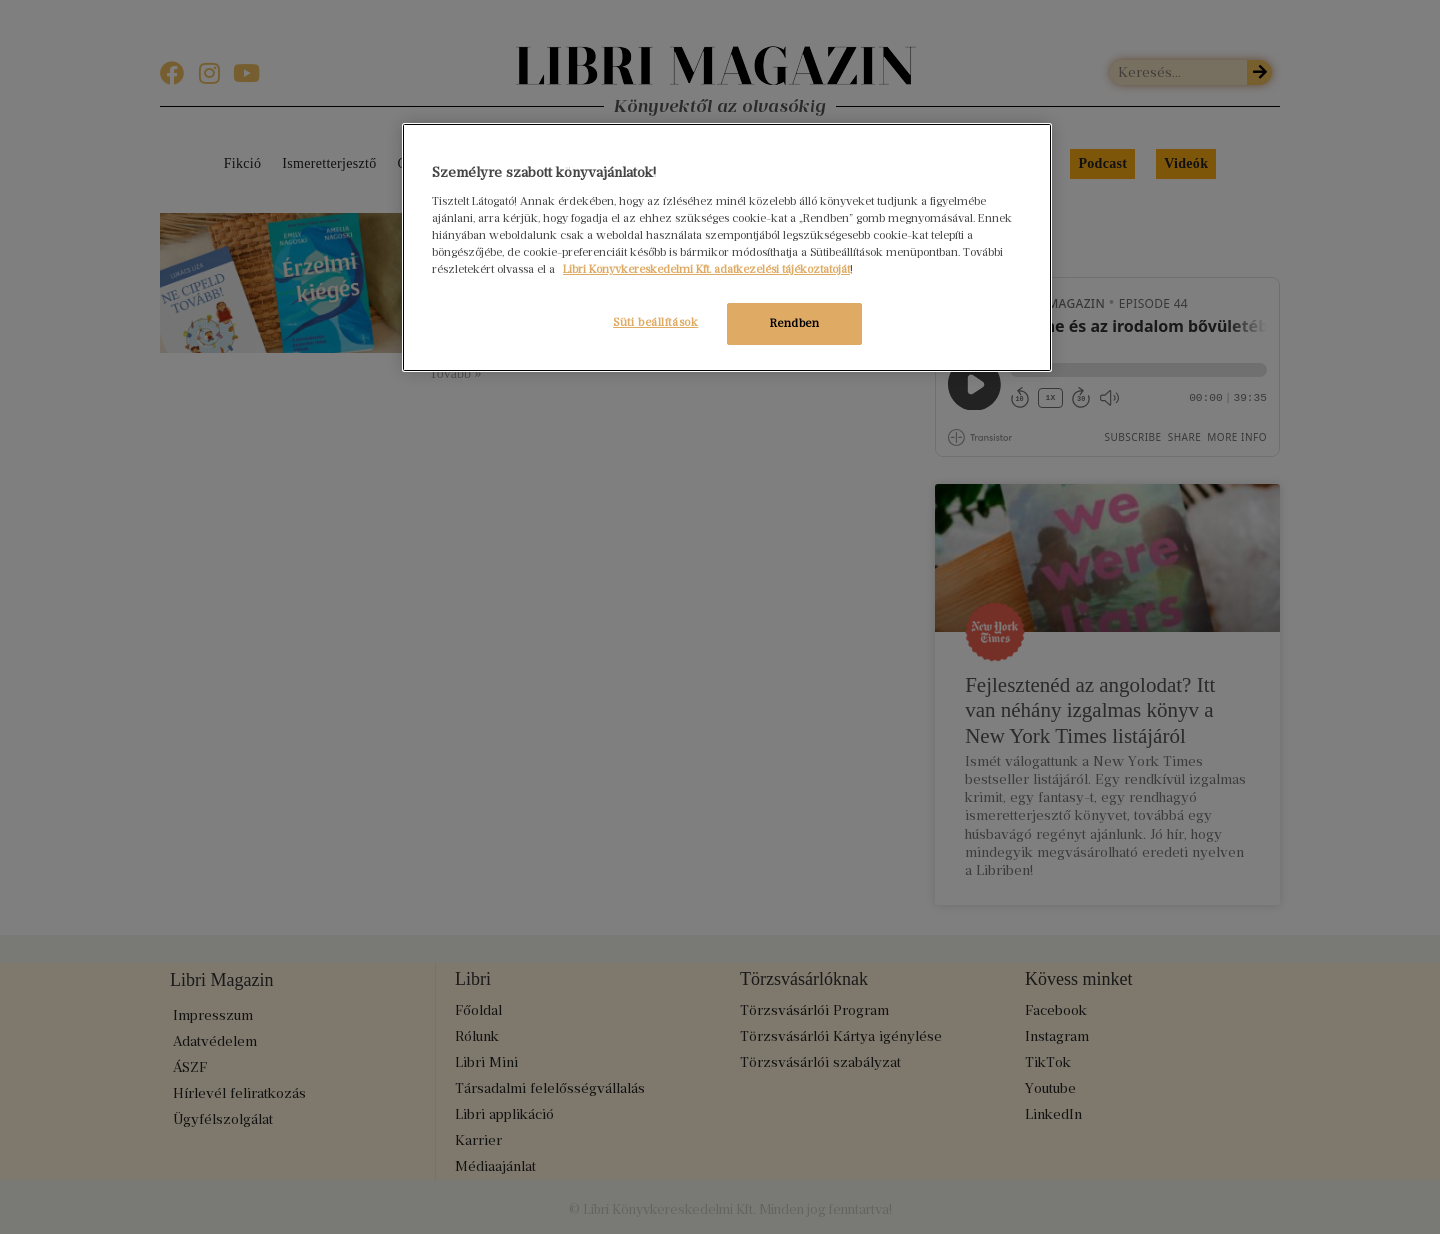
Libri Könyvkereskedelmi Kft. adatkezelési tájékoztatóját (706, 269)
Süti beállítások (648, 322)
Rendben (795, 323)
